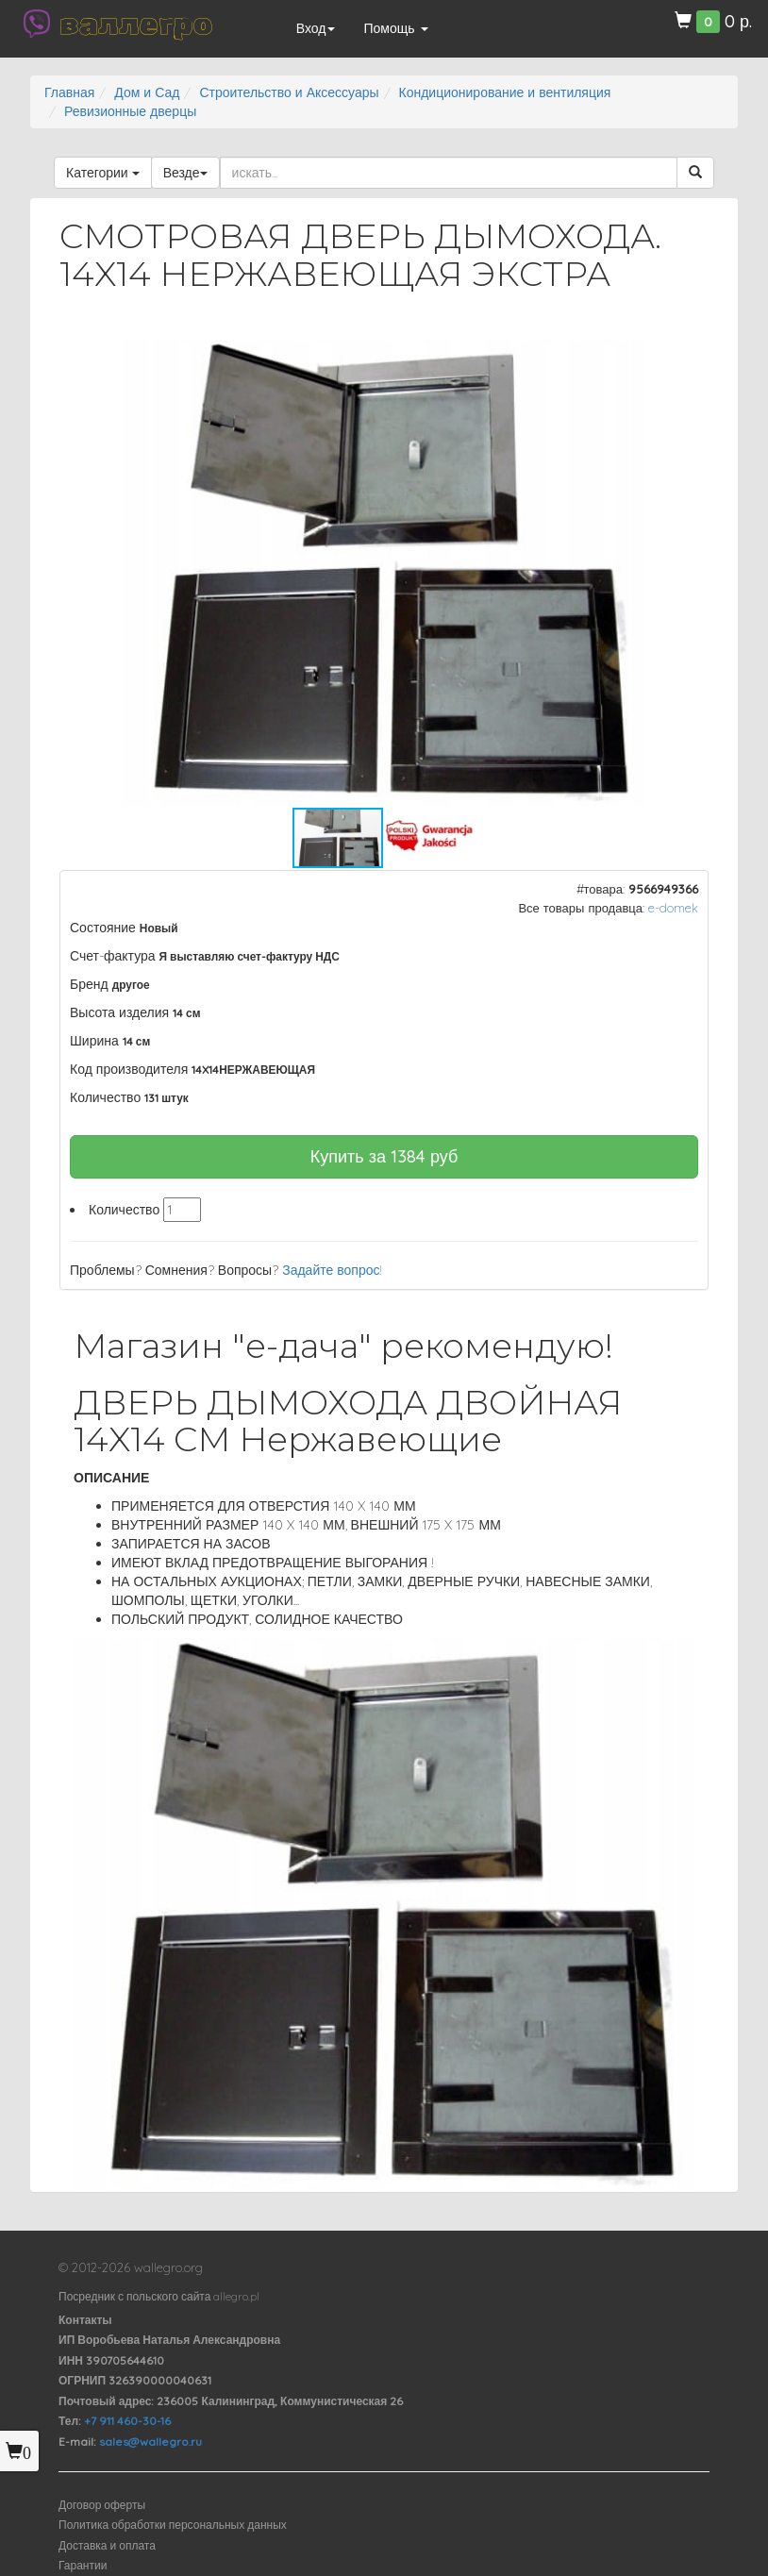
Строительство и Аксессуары (288, 92)
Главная (69, 92)
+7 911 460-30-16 (127, 2421)
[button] (677, 357)
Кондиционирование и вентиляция (505, 92)
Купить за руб (384, 1156)
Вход (316, 28)
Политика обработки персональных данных (172, 2524)
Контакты (85, 2320)
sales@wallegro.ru (150, 2441)
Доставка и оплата (107, 2545)
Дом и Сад (146, 92)
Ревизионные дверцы (130, 111)
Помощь (395, 28)
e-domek (673, 907)
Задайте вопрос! (332, 1270)
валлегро (135, 23)
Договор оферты (101, 2505)
